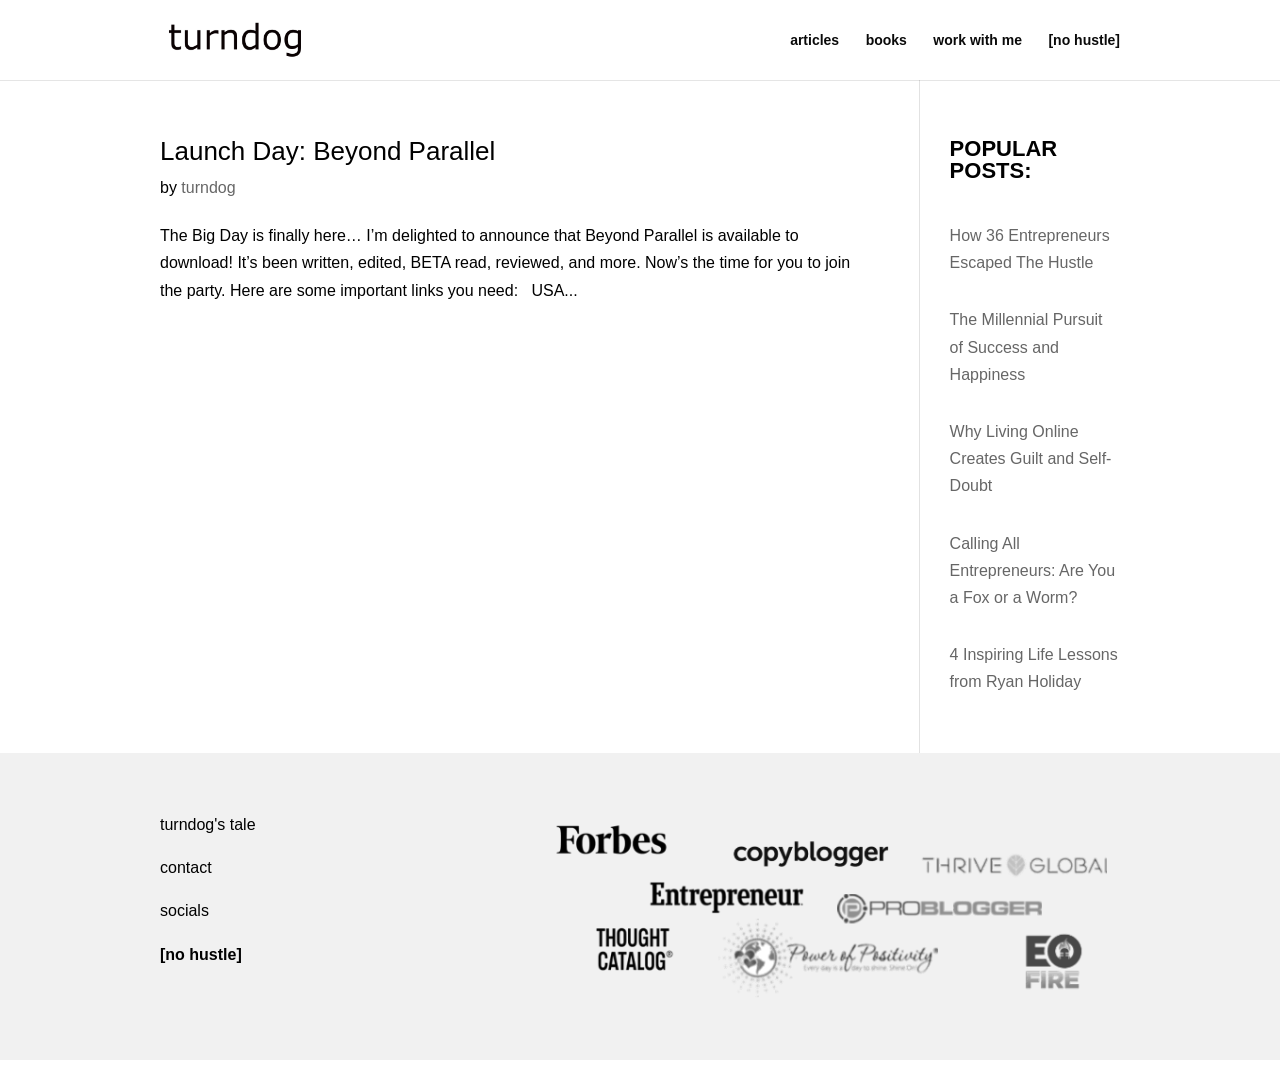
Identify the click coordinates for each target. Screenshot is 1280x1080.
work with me (977, 40)
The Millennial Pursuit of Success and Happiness (1026, 346)
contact (186, 867)
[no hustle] (1084, 40)
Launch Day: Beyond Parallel (327, 151)
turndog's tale (208, 824)
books (886, 40)
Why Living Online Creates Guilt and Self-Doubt (1031, 458)
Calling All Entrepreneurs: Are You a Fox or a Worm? (1032, 570)
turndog (208, 187)
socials (184, 910)
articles (814, 40)
